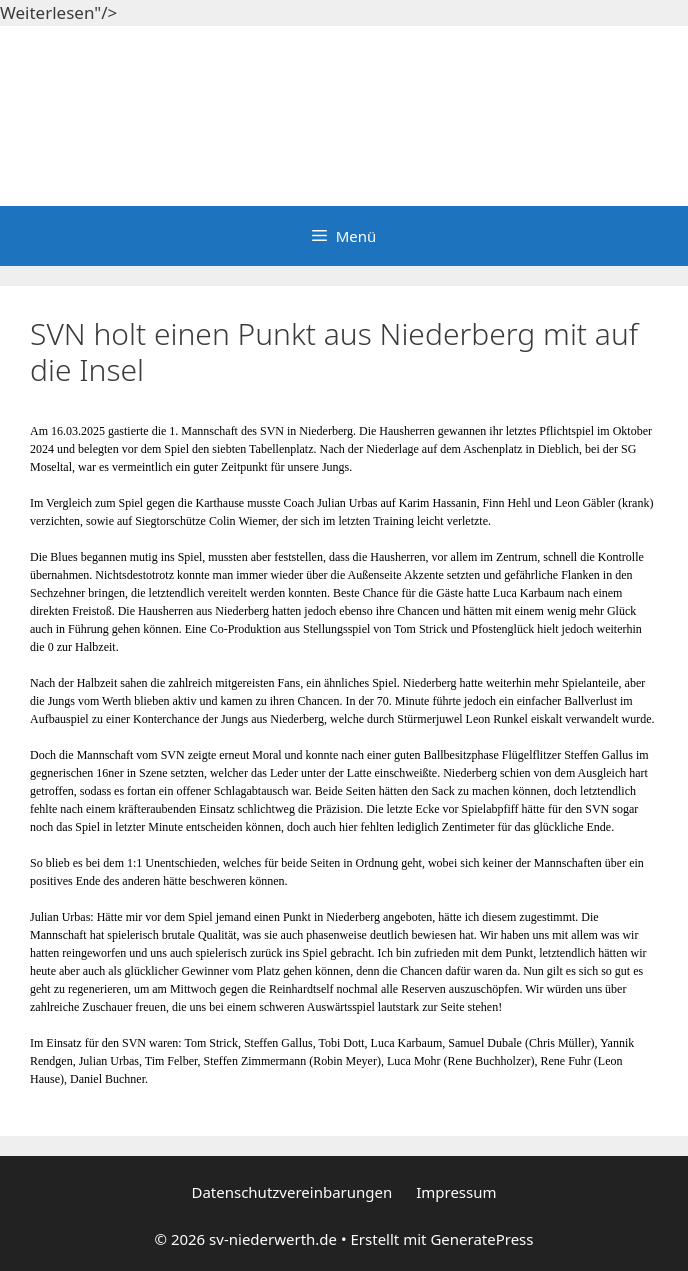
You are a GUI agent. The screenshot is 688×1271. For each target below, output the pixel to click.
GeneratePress (481, 1239)
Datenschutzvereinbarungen (291, 1192)
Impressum (456, 1192)
